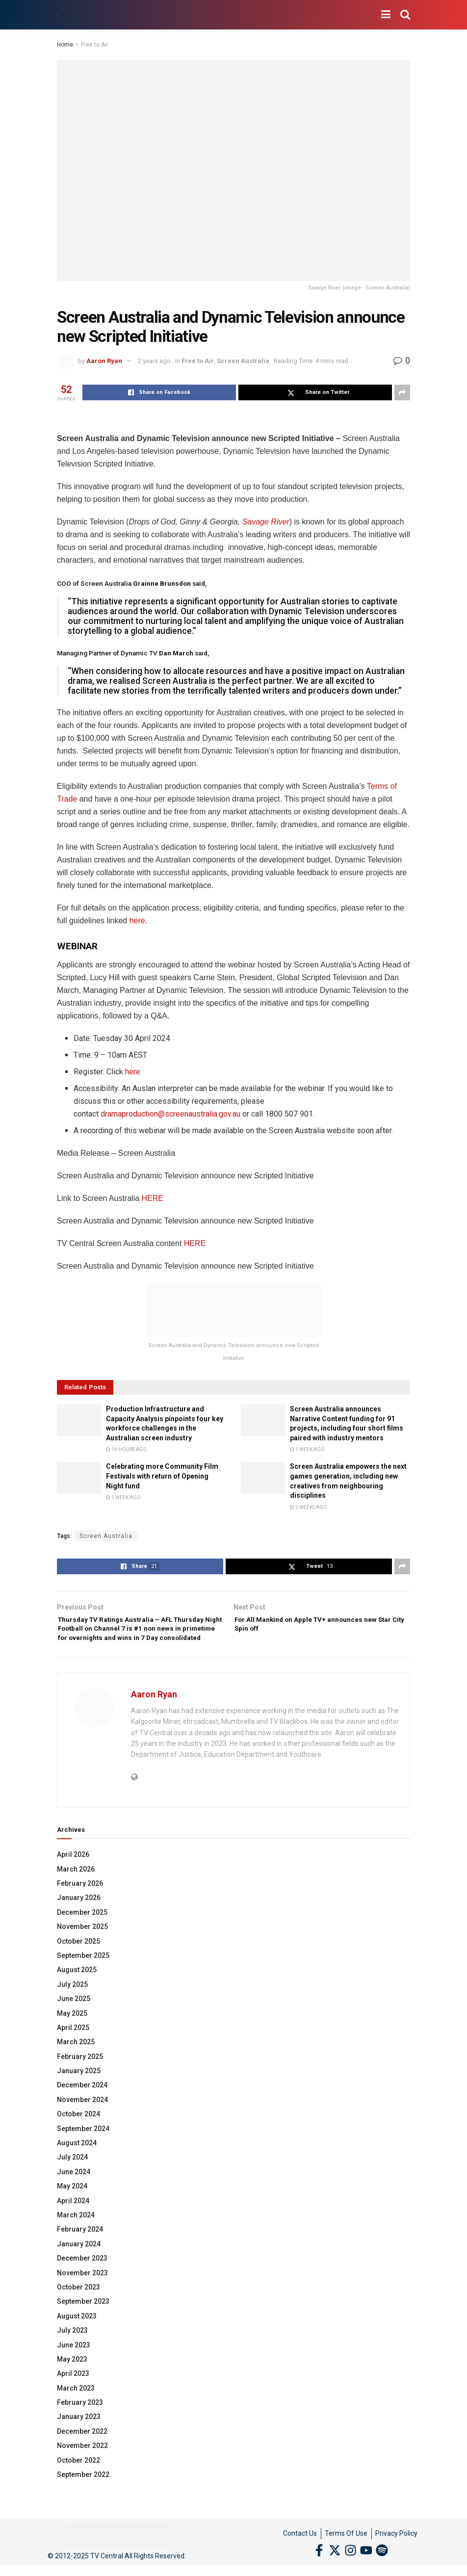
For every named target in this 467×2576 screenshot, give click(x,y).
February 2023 (80, 2421)
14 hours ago (126, 1449)
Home (65, 44)
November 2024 (82, 2118)
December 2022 (82, 2450)
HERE (152, 1198)
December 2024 (82, 2104)
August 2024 (77, 2161)
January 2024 (79, 2262)
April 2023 (73, 2392)
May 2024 (72, 2205)
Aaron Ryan (104, 360)
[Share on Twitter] (315, 392)
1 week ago (307, 1449)
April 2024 (73, 2219)
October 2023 (78, 2306)
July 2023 (72, 2349)
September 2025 (83, 1974)
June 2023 (73, 2364)
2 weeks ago (308, 1507)
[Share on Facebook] (159, 392)
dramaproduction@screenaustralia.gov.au (170, 1114)
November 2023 (82, 2291)
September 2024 (83, 2147)
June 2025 (73, 2017)
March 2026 (76, 1888)
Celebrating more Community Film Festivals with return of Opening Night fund (162, 1475)
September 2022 (83, 2493)
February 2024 (80, 2248)
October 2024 (78, 2132)
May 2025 (72, 2032)
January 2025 (79, 2089)
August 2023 (77, 2335)
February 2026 (80, 1902)
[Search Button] (405, 14)
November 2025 (82, 1945)
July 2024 (72, 2176)
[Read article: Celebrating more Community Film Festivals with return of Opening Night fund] (79, 1477)
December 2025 (82, 1931)
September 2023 (83, 2320)
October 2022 (78, 2479)
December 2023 (82, 2277)
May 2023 (72, 2378)
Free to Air (94, 44)
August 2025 (77, 1988)
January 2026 (79, 1916)
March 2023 (76, 2407)
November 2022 (82, 2464)
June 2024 (73, 2190)
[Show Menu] (385, 14)
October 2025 (78, 1960)
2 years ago (154, 360)
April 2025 (73, 2046)
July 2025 (72, 2003)
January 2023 (79, 2436)
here (137, 920)
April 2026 (73, 1873)
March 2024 (76, 2234)
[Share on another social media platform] (402, 392)
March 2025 (76, 2060)
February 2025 (80, 2075)
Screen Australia (243, 360)
